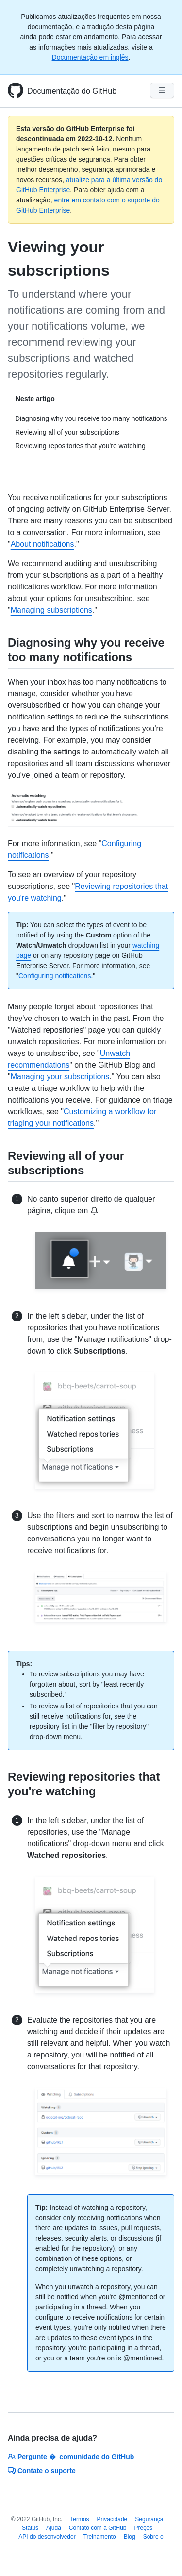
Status (30, 2528)
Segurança (149, 2519)
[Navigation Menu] (162, 90)
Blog (129, 2536)
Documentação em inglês (90, 57)
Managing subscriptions (51, 610)
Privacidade (112, 2519)
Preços (143, 2528)
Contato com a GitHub (98, 2528)
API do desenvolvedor (46, 2536)
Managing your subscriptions (60, 1076)
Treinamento (99, 2536)
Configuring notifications (54, 976)
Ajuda (53, 2528)
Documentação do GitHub (71, 91)
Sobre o (153, 2536)
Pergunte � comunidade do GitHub (71, 2456)
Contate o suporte (42, 2471)
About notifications (42, 544)
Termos (79, 2519)
